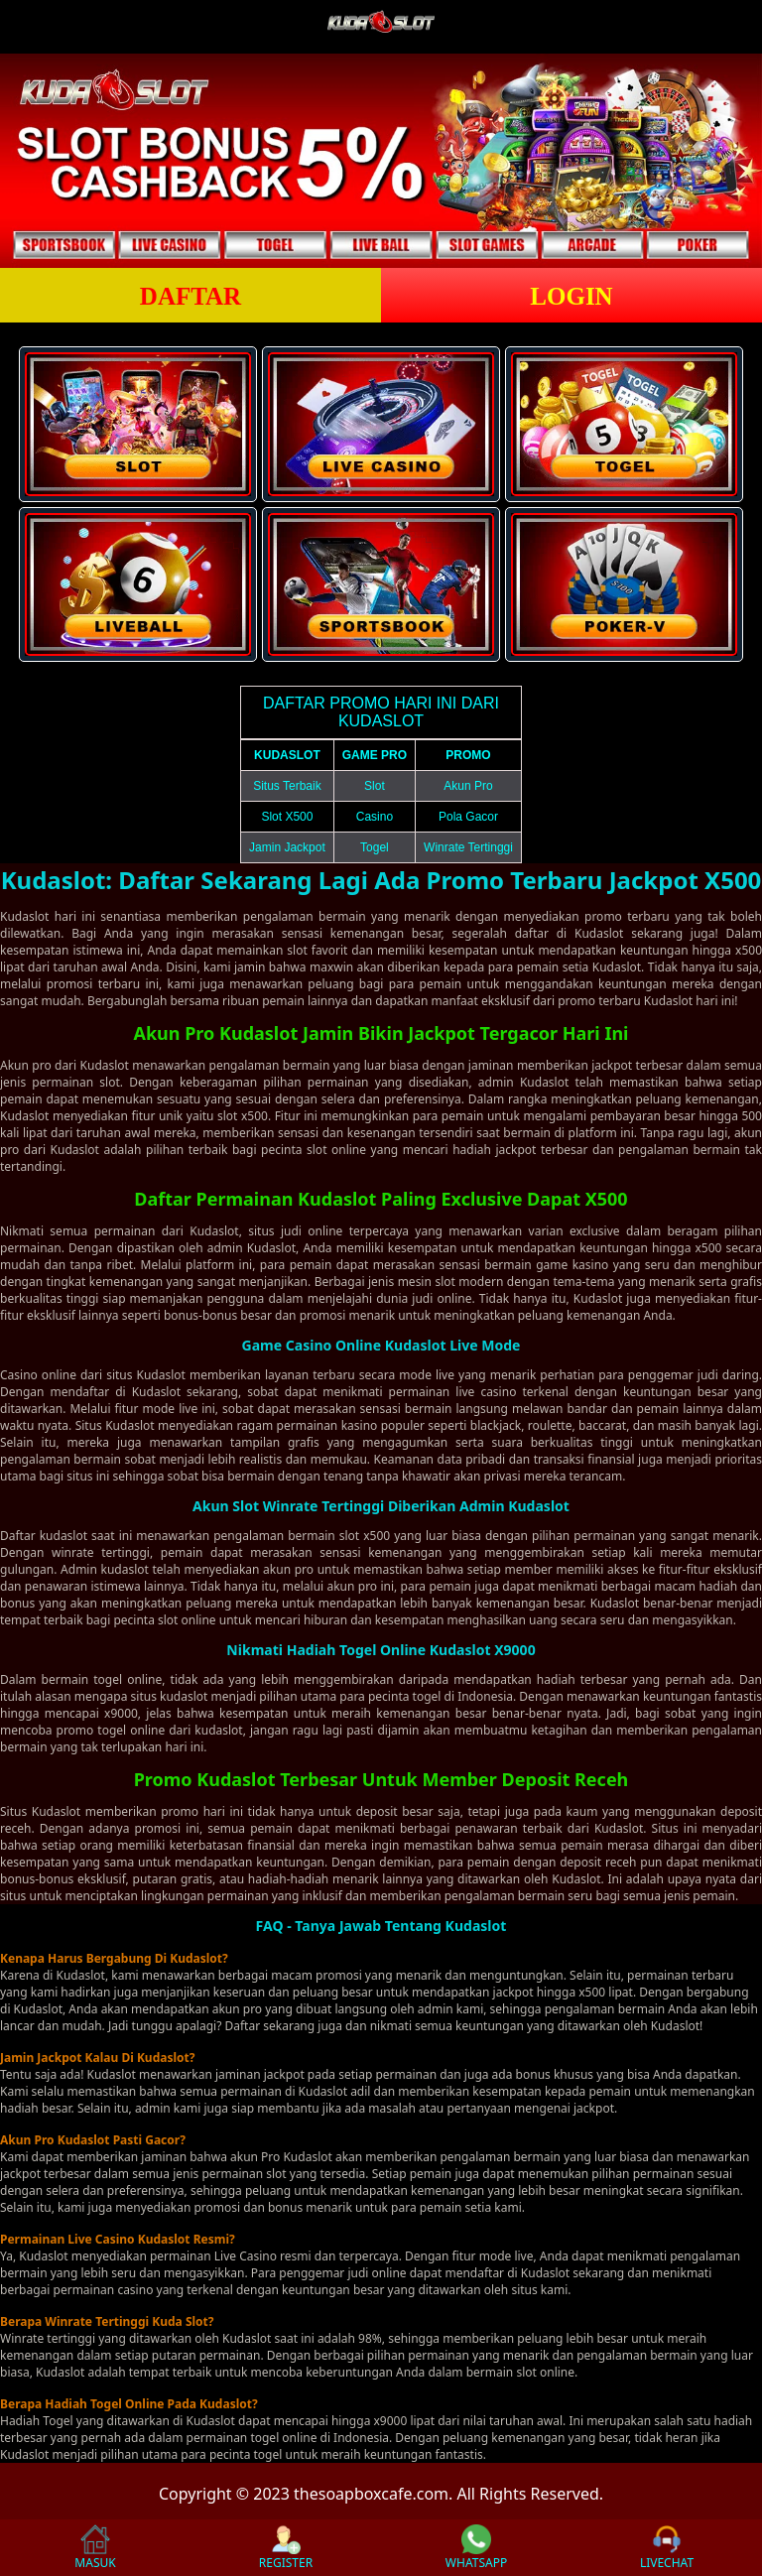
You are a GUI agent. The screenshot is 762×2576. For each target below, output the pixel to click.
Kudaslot (104, 1065)
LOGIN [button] (571, 296)
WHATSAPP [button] (476, 2547)
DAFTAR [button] (190, 296)
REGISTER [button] (286, 2547)
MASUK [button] (94, 2547)
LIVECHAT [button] (667, 2547)
